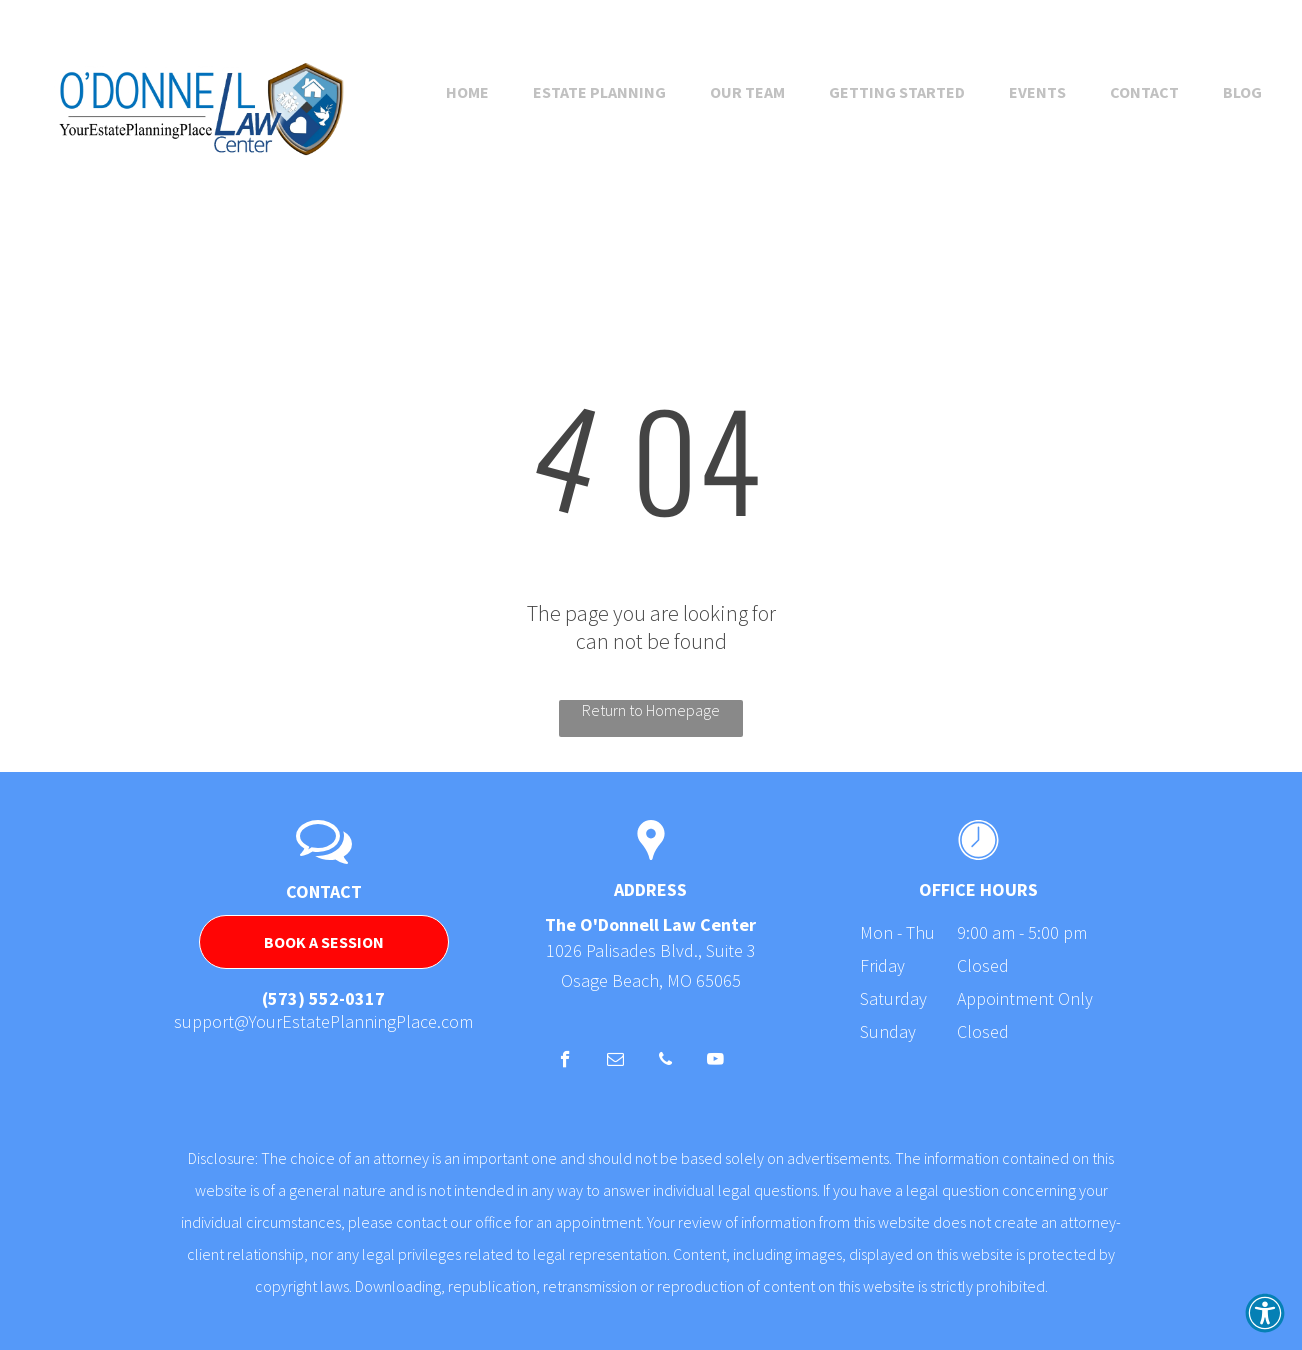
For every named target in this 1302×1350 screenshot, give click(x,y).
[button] (1265, 1313)
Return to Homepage (651, 710)
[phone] (665, 1062)
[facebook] (565, 1062)
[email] (615, 1062)
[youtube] (715, 1062)
